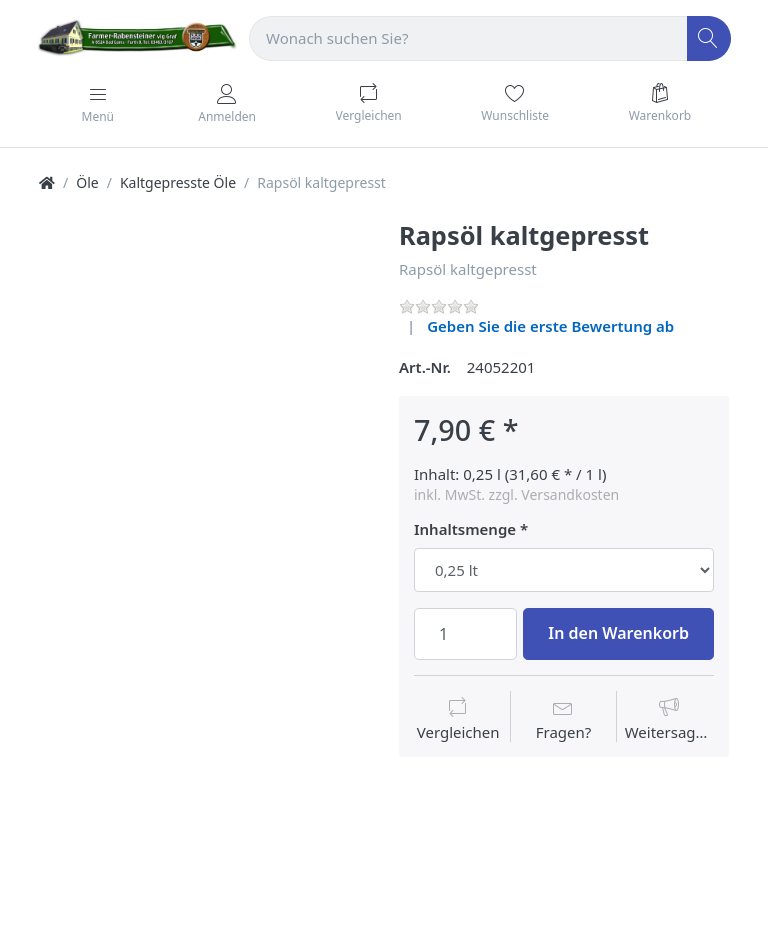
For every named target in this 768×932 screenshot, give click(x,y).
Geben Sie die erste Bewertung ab (550, 326)
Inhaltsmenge (465, 529)
